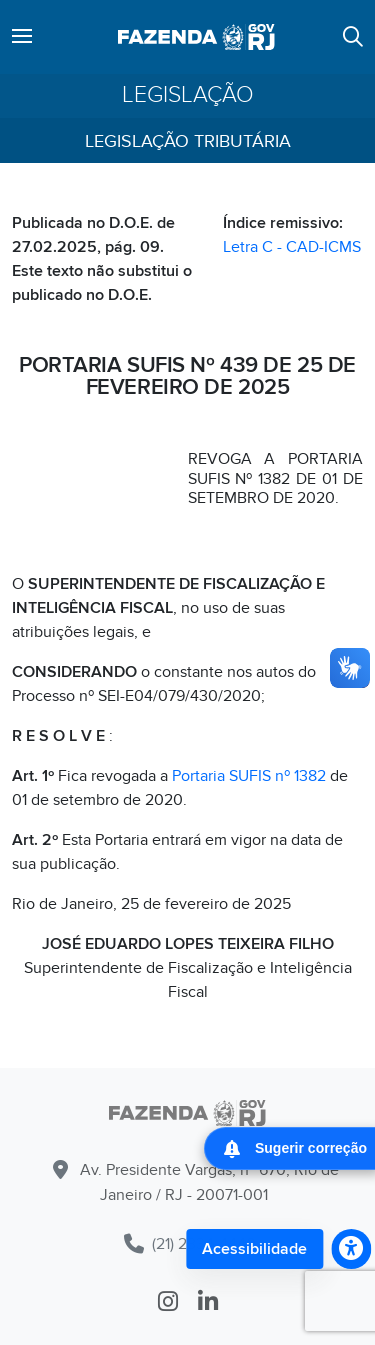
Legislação (188, 95)
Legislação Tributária (188, 141)
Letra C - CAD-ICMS (292, 247)
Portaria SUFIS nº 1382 (249, 776)
